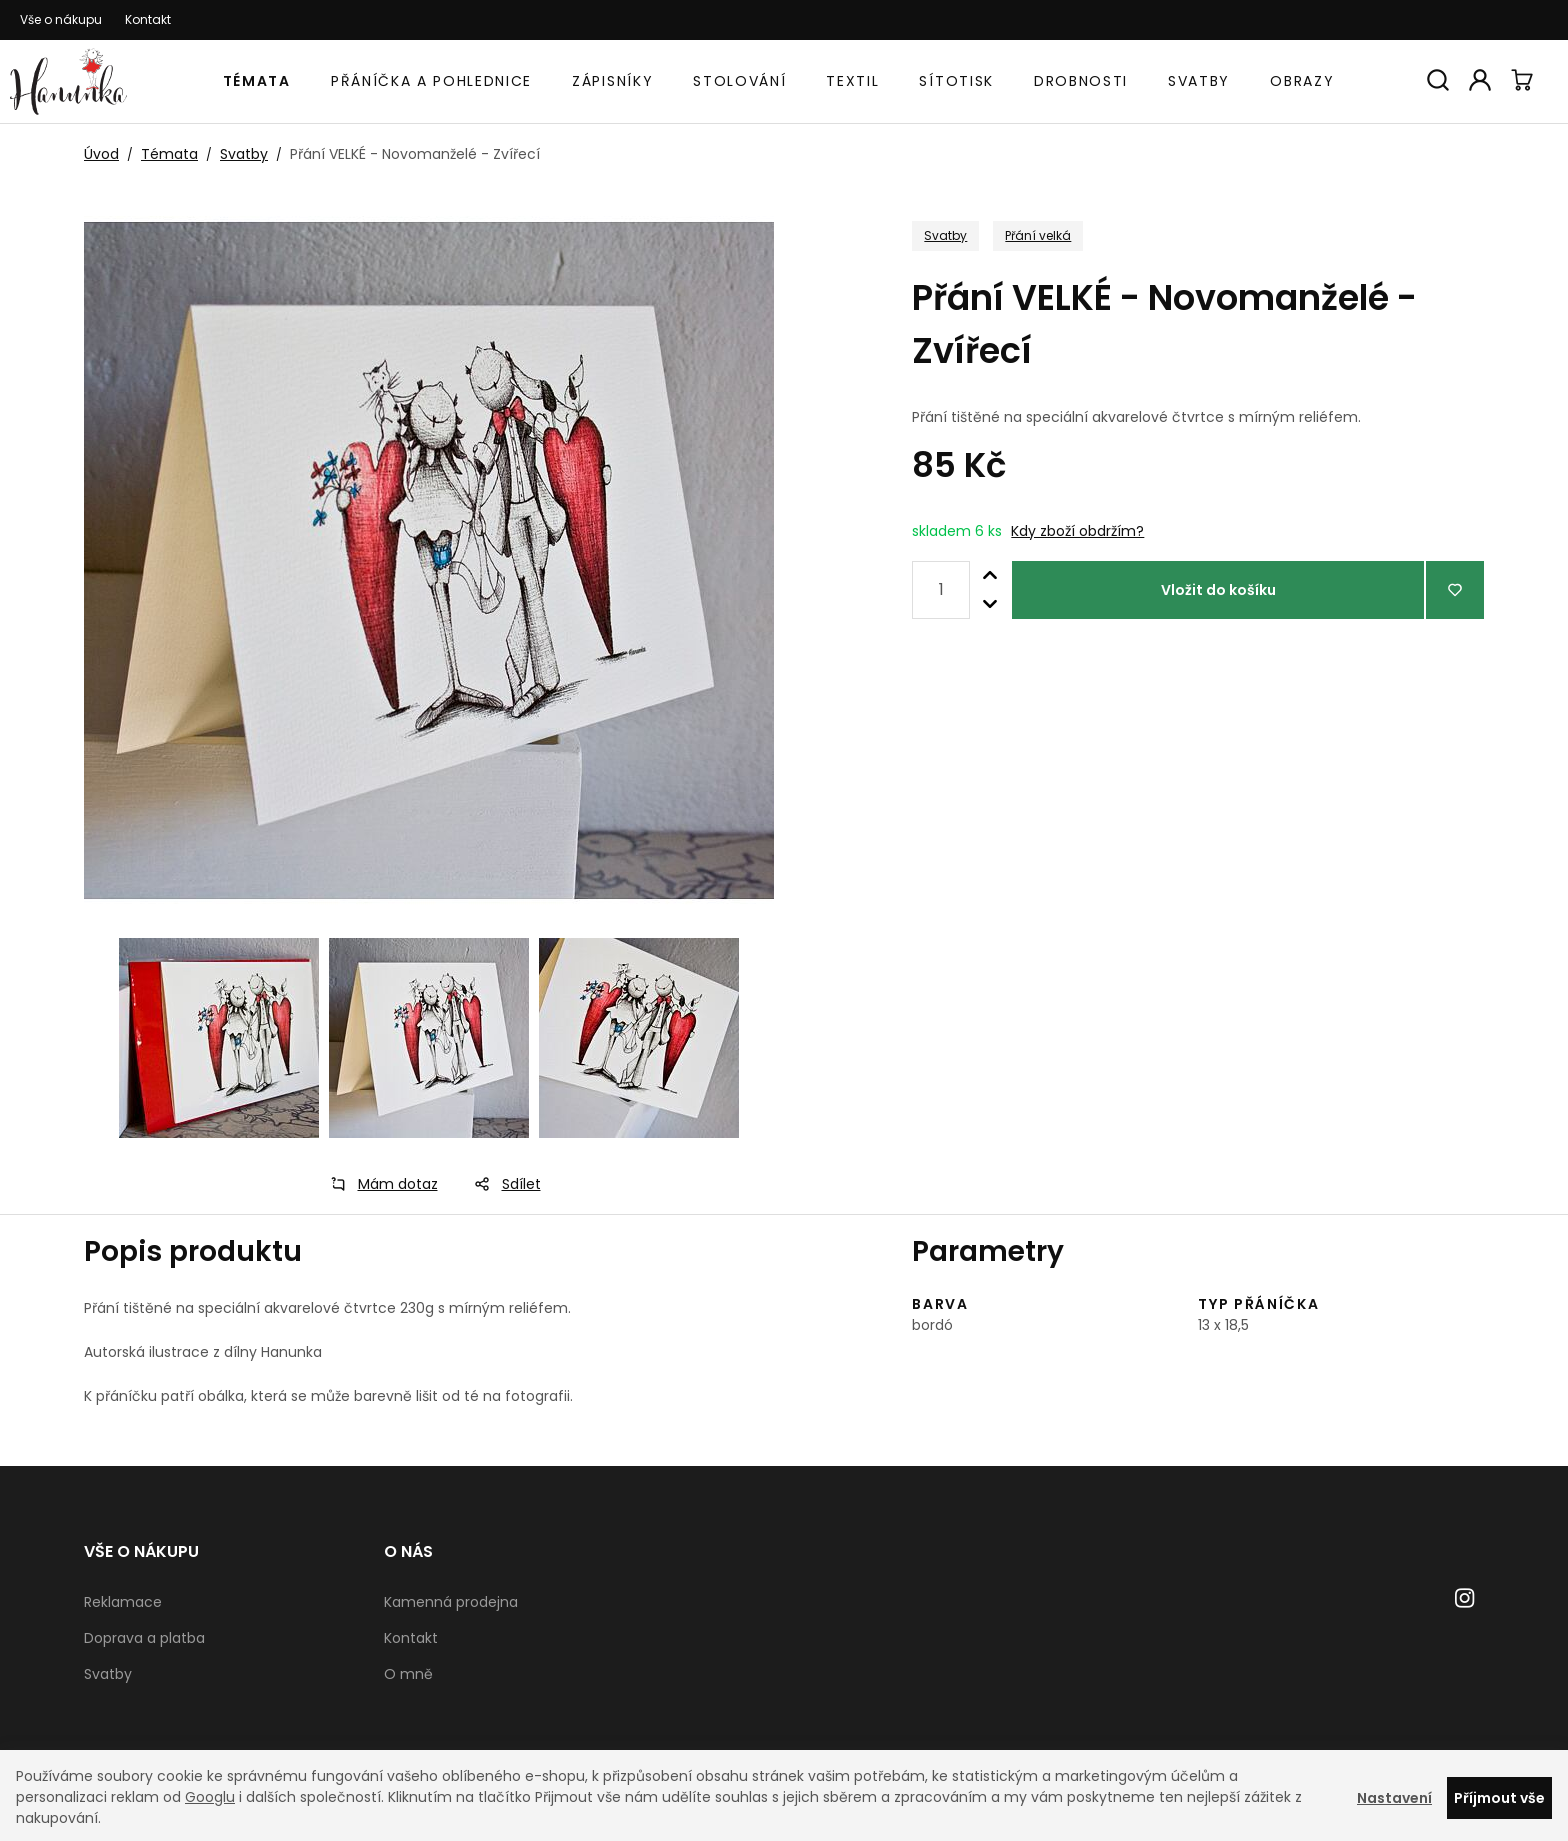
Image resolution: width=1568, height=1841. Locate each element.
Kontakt (148, 19)
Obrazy (1302, 81)
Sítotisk (956, 81)
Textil (852, 81)
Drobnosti (1081, 81)
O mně (408, 1674)
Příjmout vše (1499, 1798)
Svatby (1199, 81)
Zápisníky (612, 81)
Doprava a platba (144, 1638)
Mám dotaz (378, 1184)
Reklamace (123, 1602)
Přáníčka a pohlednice (431, 81)
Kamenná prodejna (451, 1602)
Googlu (210, 1797)
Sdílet (501, 1184)
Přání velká (1038, 235)
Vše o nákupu (61, 19)
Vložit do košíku (1218, 590)
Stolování (739, 81)
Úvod (101, 154)
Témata (257, 81)
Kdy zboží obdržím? (1077, 531)
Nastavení (1394, 1798)
